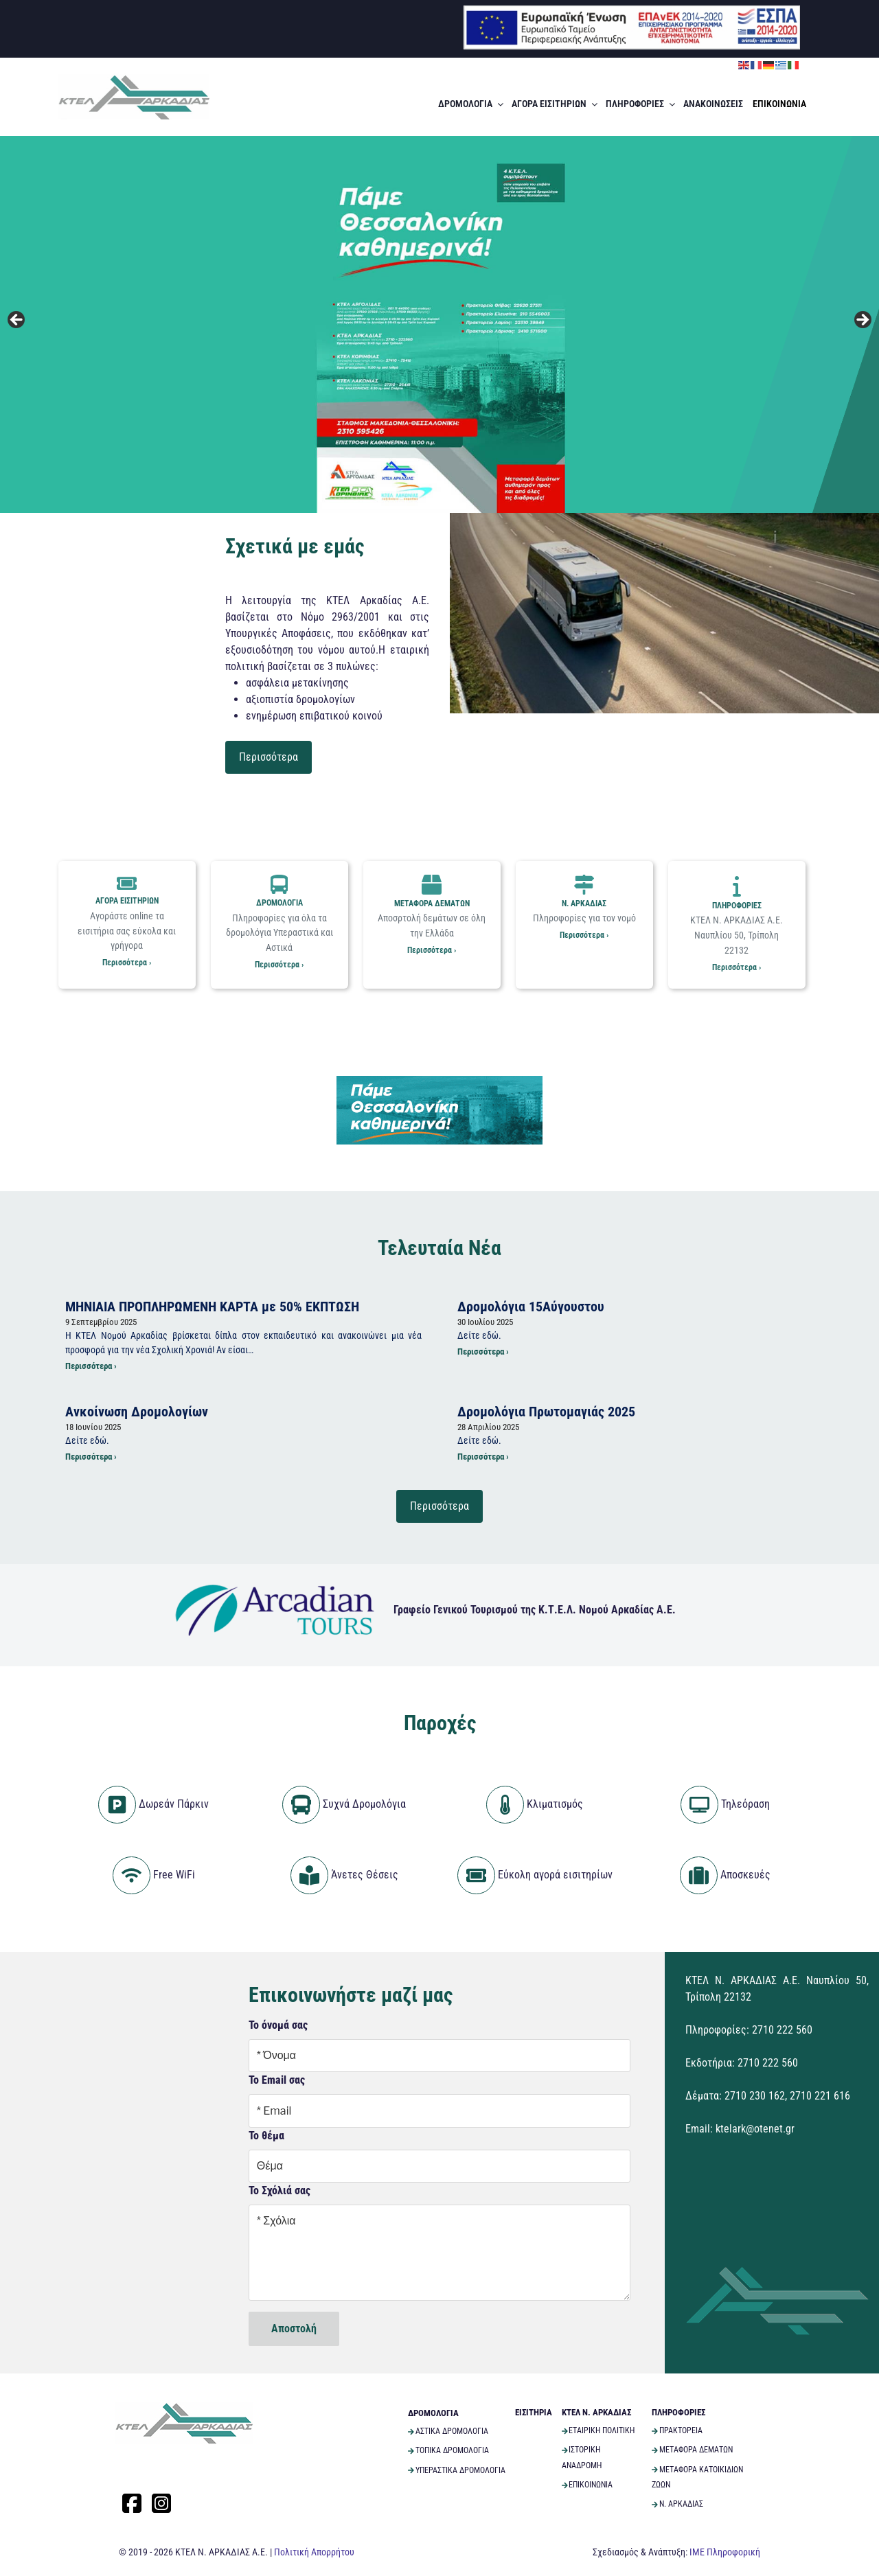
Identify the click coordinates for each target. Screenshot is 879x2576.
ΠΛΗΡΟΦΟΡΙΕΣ (641, 103)
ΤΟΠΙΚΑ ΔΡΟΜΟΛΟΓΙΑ (448, 2450)
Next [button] (862, 320)
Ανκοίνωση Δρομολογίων (136, 1411)
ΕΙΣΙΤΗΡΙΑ (533, 2411)
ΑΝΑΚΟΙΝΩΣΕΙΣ (713, 103)
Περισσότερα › (126, 962)
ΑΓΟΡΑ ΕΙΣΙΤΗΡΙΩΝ (556, 103)
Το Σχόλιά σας (279, 2189)
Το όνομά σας (278, 2024)
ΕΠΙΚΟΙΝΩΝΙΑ (779, 103)
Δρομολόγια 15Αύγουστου (530, 1306)
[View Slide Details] (439, 324)
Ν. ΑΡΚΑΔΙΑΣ (584, 891)
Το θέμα (266, 2134)
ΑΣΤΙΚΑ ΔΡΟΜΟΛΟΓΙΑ (448, 2430)
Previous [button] (17, 320)
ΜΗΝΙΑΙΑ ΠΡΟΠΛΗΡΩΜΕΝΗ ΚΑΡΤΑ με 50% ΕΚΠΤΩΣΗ (212, 1306)
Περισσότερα (268, 756)
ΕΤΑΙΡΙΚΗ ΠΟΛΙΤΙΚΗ (598, 2430)
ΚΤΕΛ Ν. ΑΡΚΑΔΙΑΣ (596, 2411)
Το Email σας (277, 2079)
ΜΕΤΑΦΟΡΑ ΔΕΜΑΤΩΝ (432, 891)
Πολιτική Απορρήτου (314, 2551)
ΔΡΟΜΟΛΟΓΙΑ (471, 103)
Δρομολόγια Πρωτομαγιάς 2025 (546, 1411)
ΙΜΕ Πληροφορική (724, 2551)
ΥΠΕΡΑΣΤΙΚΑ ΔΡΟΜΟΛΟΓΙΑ (456, 2469)
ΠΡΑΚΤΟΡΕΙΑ (677, 2430)
